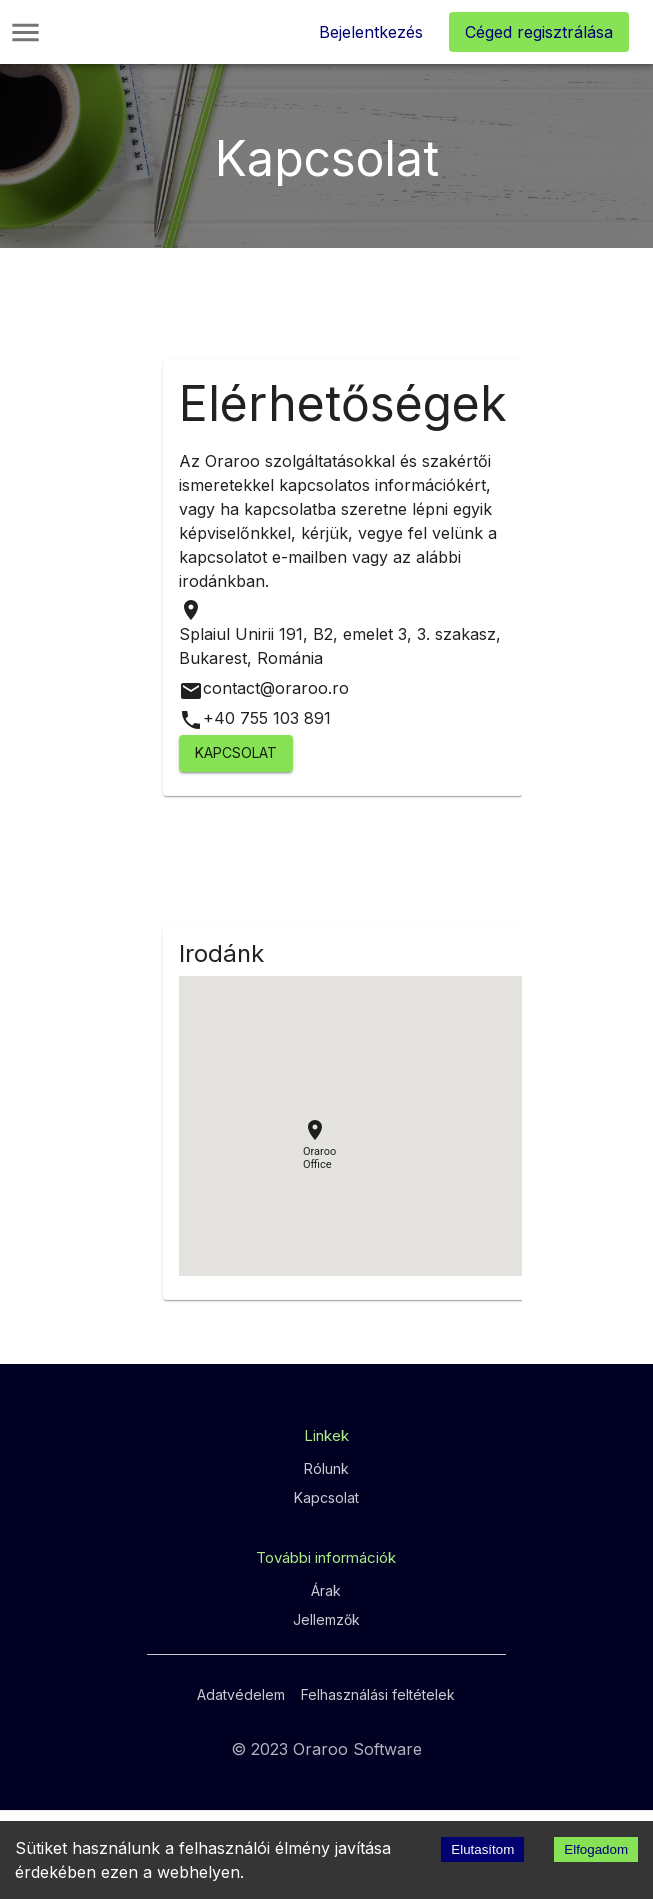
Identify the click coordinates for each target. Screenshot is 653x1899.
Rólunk (326, 1468)
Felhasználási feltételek (378, 1694)
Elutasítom (482, 1849)
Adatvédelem (241, 1694)
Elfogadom (596, 1849)
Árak (326, 1590)
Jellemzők (326, 1619)
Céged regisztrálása (539, 32)
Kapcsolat (236, 753)
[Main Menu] (25, 32)
